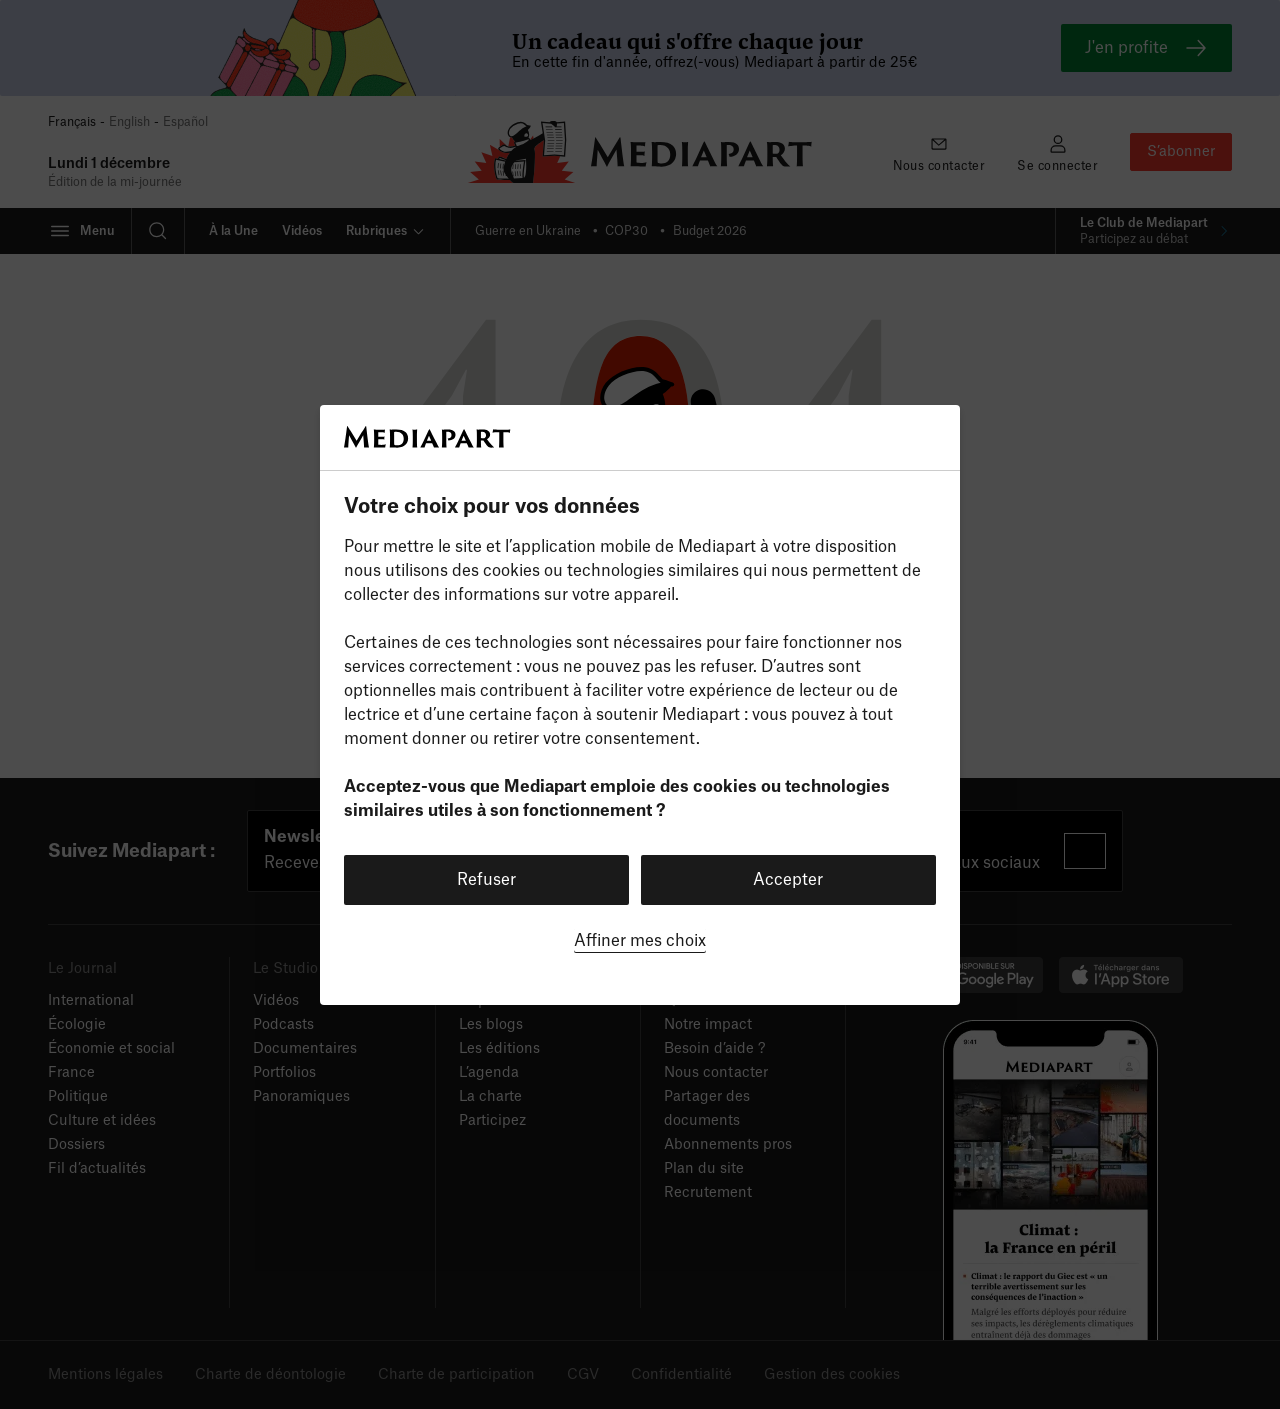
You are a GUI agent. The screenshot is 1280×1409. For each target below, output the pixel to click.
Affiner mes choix (640, 941)
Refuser (486, 880)
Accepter (788, 880)
